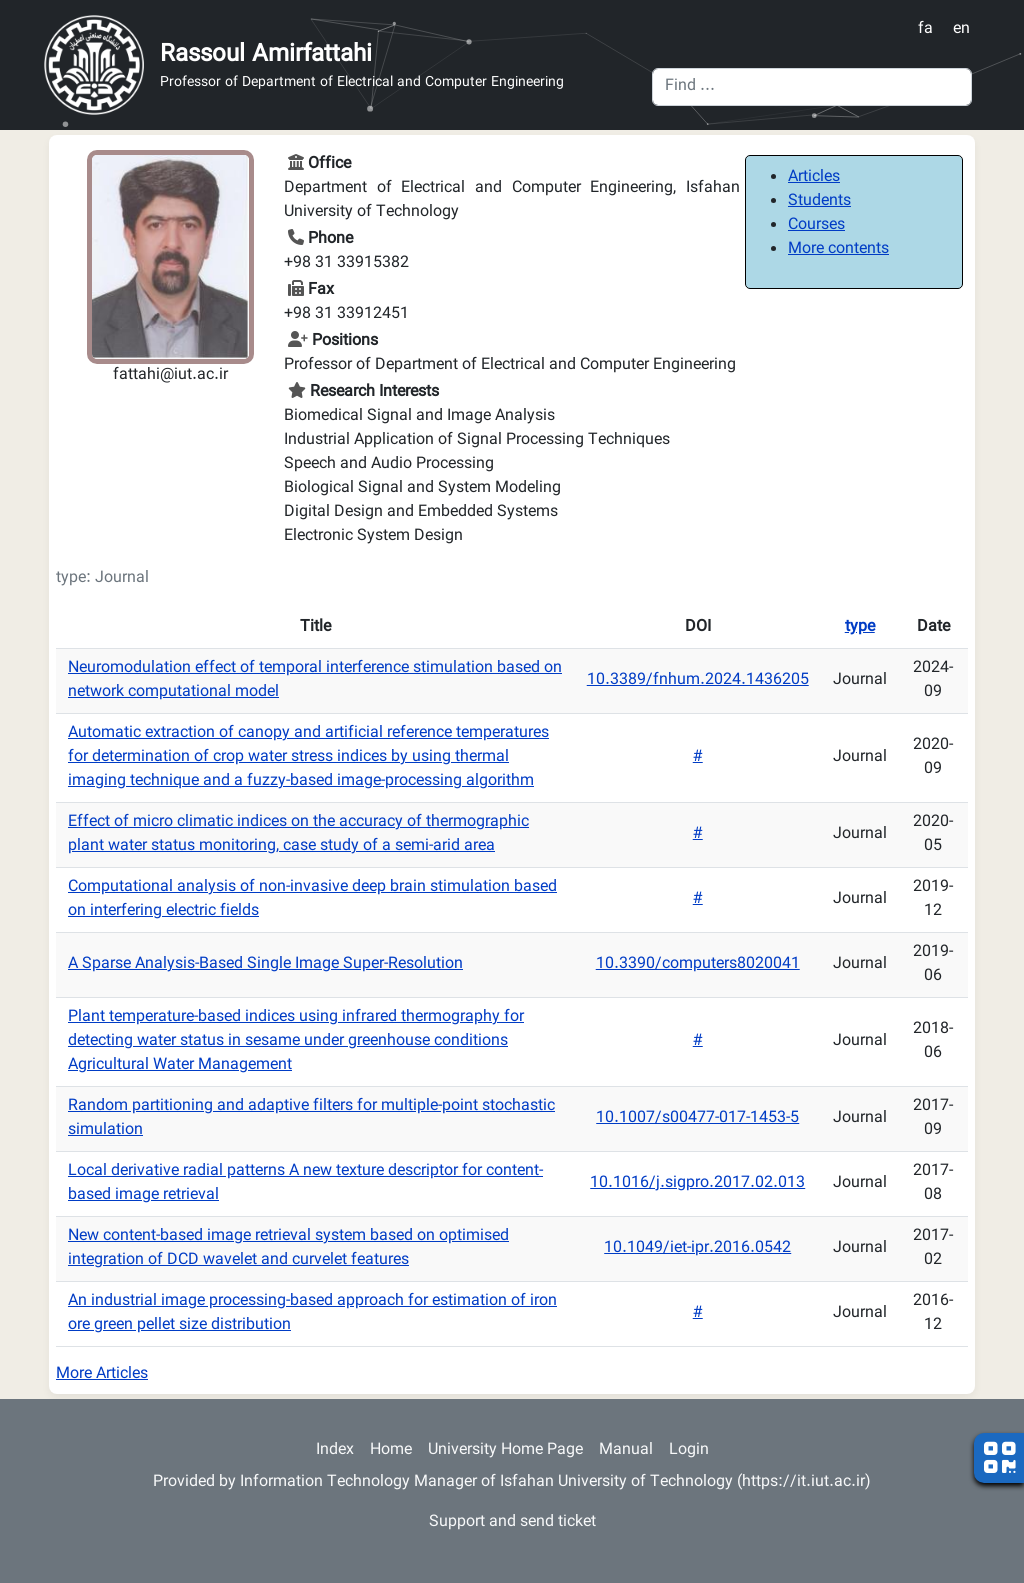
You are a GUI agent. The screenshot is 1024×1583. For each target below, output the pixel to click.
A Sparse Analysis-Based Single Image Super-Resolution (265, 964)
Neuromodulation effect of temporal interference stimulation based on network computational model (315, 680)
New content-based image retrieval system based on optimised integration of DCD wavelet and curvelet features (288, 1248)
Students (819, 201)
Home (391, 1450)
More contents (838, 249)
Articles (814, 177)
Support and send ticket (512, 1522)
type (860, 627)
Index (335, 1450)
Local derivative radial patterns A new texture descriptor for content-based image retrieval (305, 1183)
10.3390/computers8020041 (698, 964)
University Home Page (505, 1450)
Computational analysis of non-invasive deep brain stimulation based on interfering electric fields (312, 899)
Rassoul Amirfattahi (266, 55)
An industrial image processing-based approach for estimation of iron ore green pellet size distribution (312, 1313)
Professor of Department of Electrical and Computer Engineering (362, 83)
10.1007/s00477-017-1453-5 (697, 1118)
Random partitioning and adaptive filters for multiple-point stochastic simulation (311, 1118)
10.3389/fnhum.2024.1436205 (698, 680)
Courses (816, 225)
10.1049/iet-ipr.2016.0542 (697, 1248)
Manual (626, 1450)
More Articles (102, 1374)
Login (689, 1450)
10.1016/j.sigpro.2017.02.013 (697, 1183)
